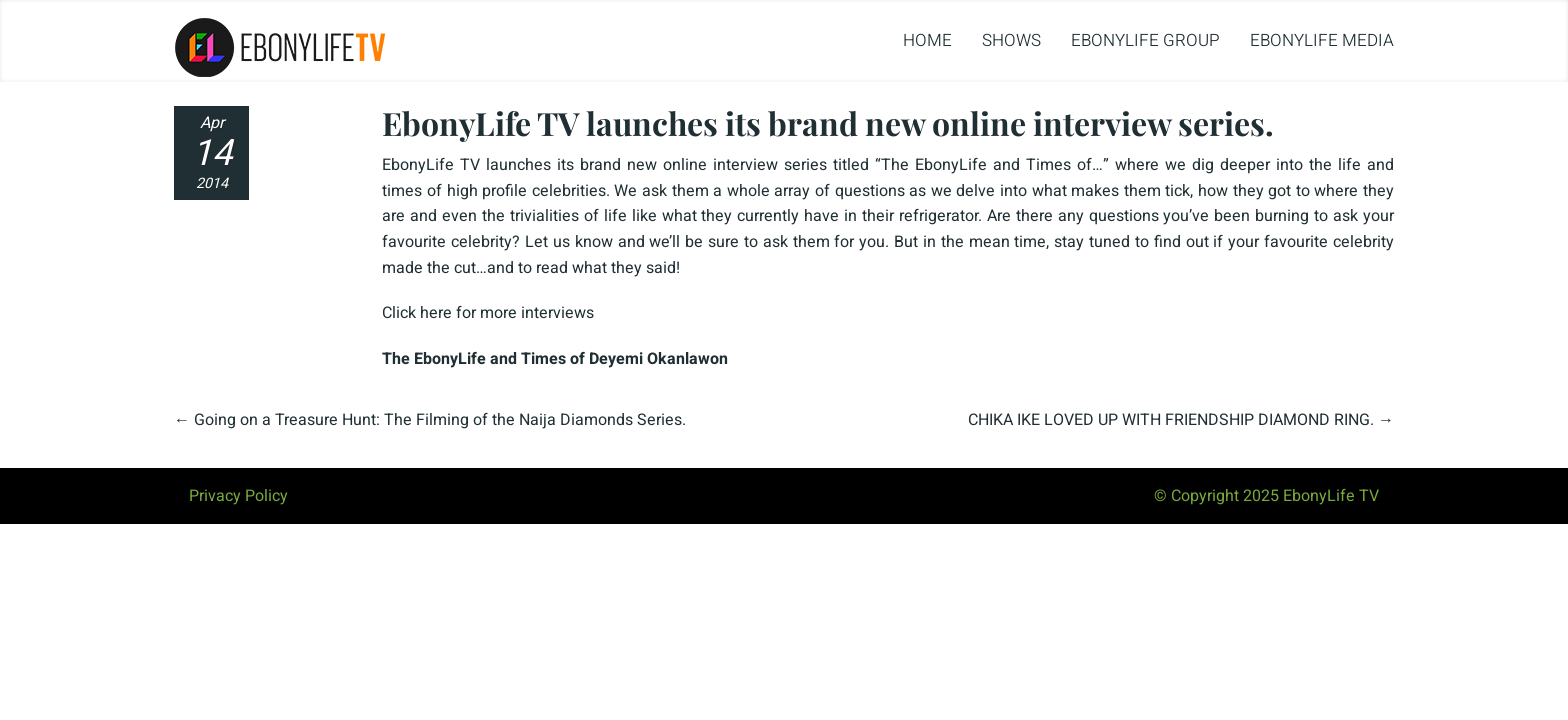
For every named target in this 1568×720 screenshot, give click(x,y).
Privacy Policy (238, 496)
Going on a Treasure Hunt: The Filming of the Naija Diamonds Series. (440, 420)
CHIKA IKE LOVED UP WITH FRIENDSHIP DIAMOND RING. (1171, 420)
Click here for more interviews (488, 313)
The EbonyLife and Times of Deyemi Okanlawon (555, 359)
